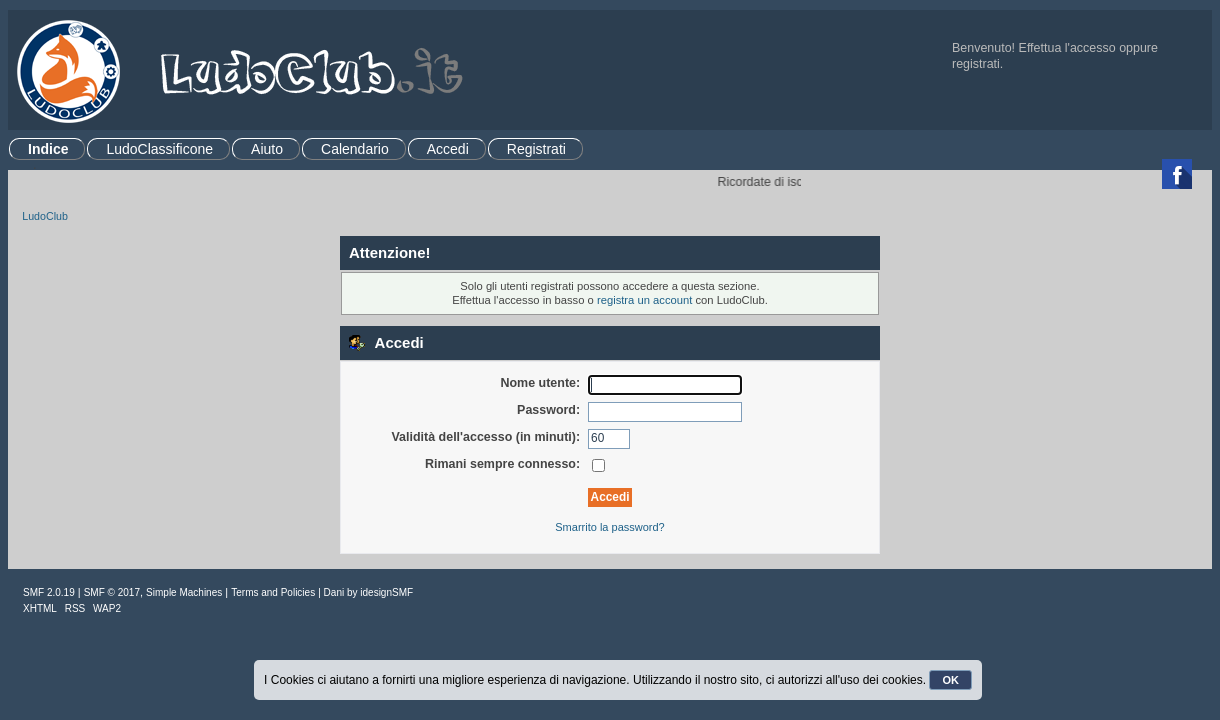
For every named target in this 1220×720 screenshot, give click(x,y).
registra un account (644, 300)
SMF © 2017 (112, 592)
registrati (976, 64)
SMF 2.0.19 (49, 592)
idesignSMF (386, 592)
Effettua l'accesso (1067, 48)
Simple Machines (184, 592)
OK (950, 680)
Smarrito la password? (609, 527)
